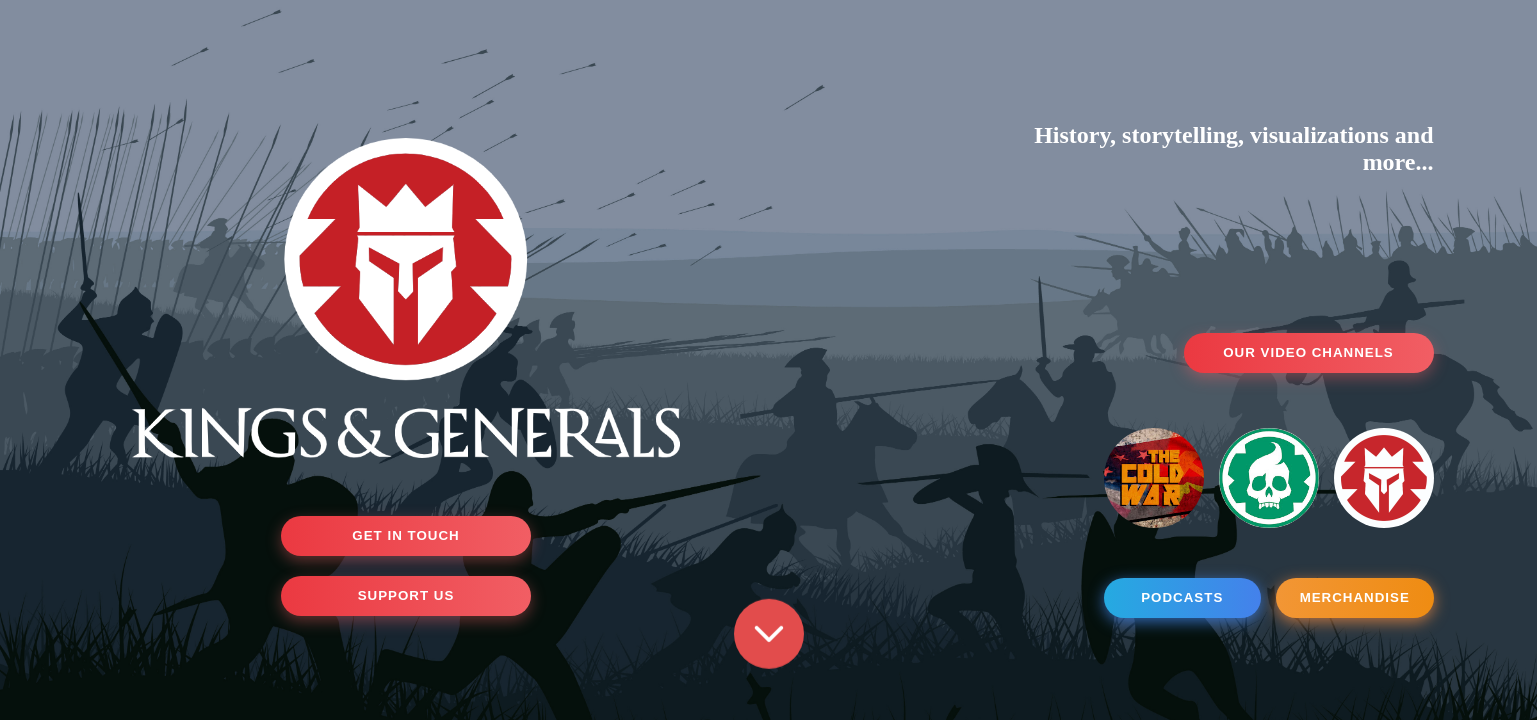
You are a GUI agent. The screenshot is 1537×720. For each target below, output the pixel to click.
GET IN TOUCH (405, 535)
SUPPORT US (406, 595)
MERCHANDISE (1355, 597)
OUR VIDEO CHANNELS (1308, 352)
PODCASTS (1182, 597)
